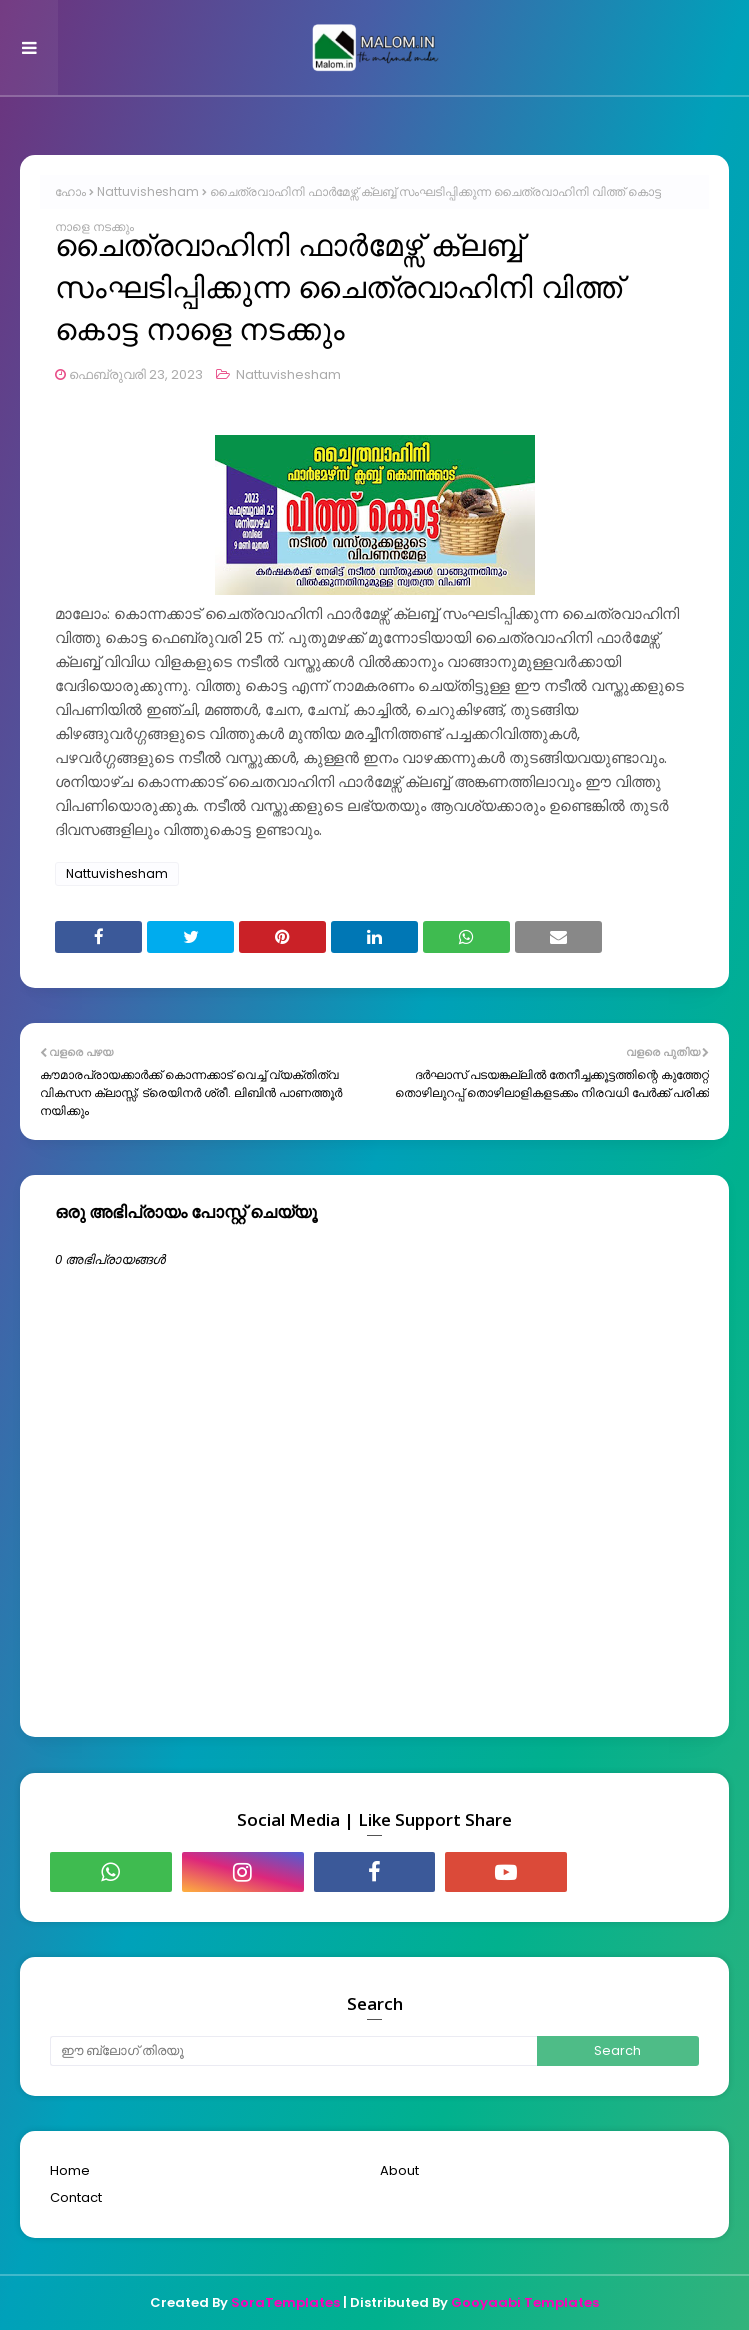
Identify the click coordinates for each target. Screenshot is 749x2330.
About (399, 2170)
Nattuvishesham (148, 191)
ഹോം (70, 191)
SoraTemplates (285, 2302)
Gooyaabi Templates (525, 2302)
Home (70, 2170)
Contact (76, 2197)
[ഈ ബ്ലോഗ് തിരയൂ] (293, 2051)
